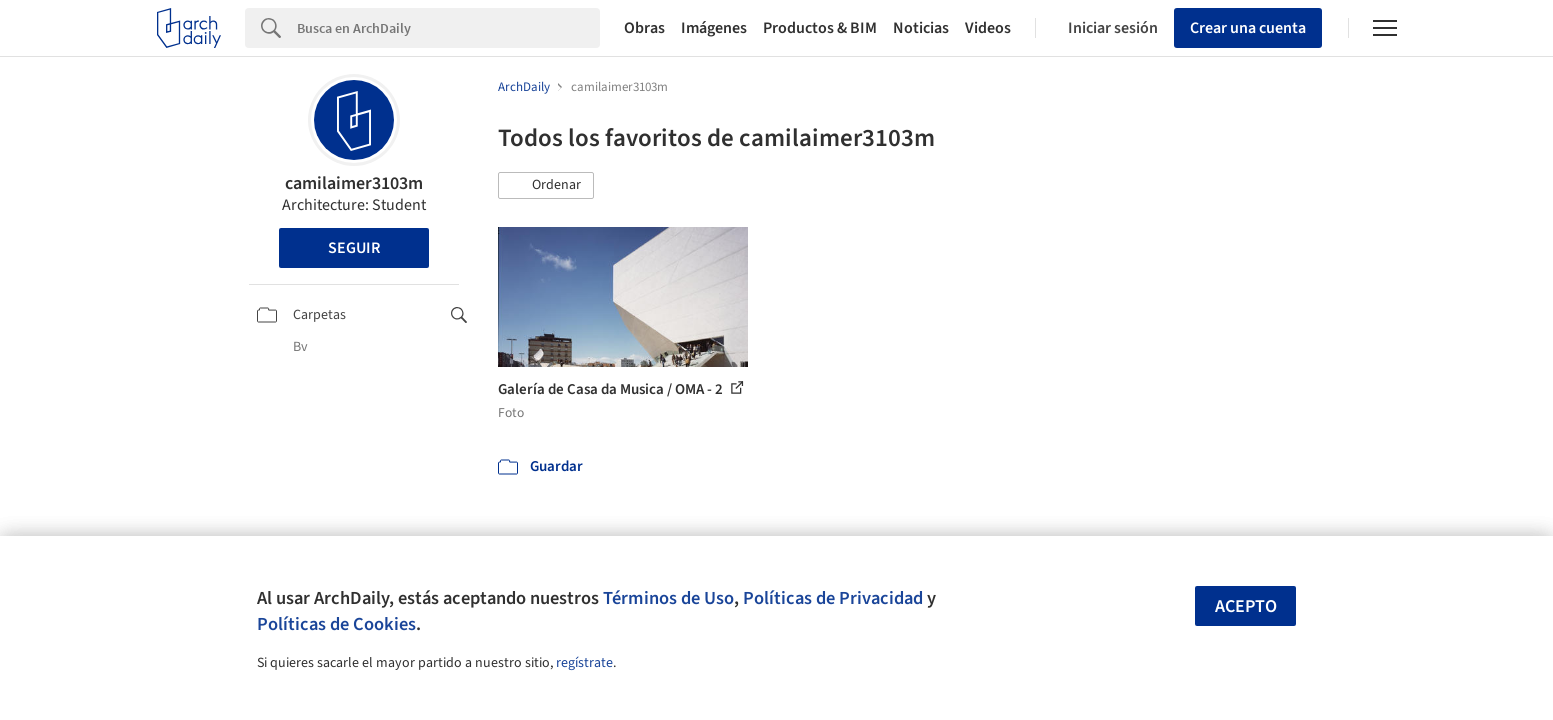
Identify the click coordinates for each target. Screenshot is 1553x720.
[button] (546, 186)
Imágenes (714, 28)
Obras (644, 28)
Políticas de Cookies (336, 624)
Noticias (921, 28)
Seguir (354, 248)
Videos (988, 28)
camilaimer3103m (354, 183)
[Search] (448, 28)
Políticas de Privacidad (833, 598)
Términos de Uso (668, 598)
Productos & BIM (820, 28)
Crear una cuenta (1248, 28)
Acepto (1246, 606)
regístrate (584, 663)
